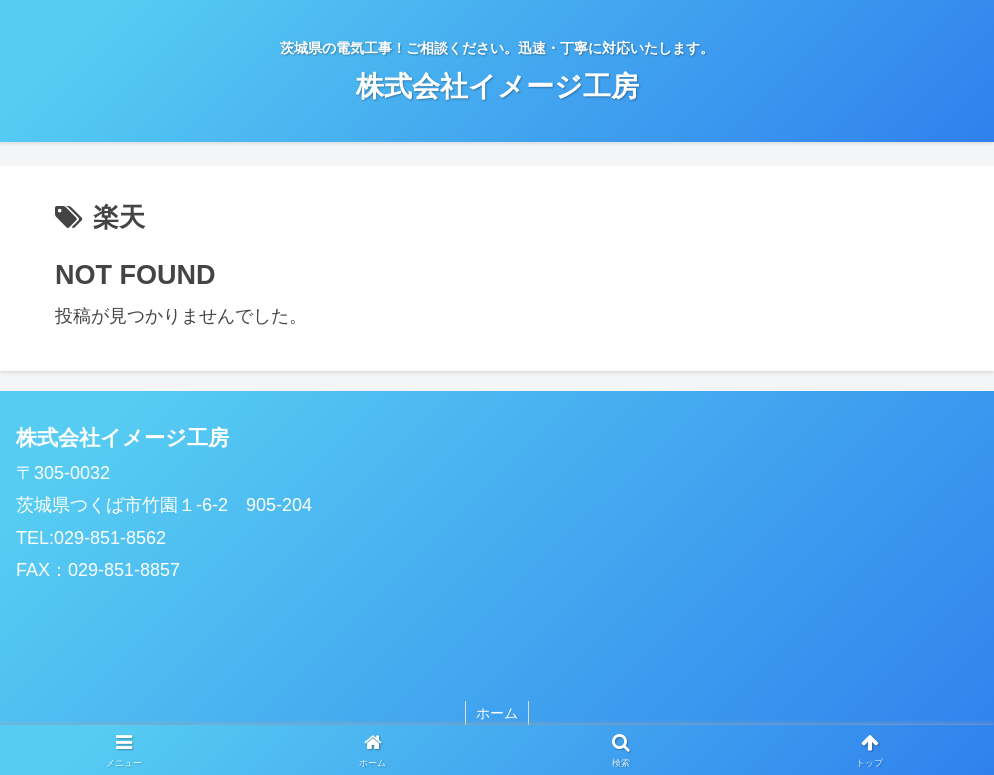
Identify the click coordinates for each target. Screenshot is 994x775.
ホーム (497, 713)
